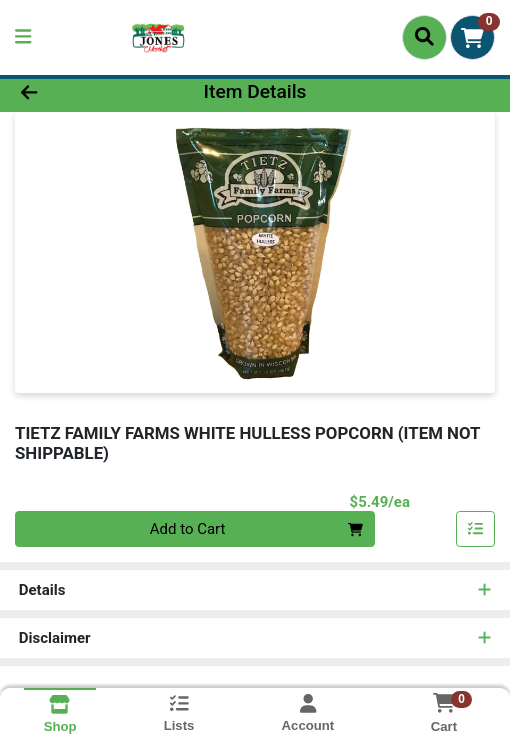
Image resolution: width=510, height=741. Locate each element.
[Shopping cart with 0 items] (472, 37)
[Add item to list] (476, 529)
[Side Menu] (23, 37)
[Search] (424, 37)
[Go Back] (75, 92)
